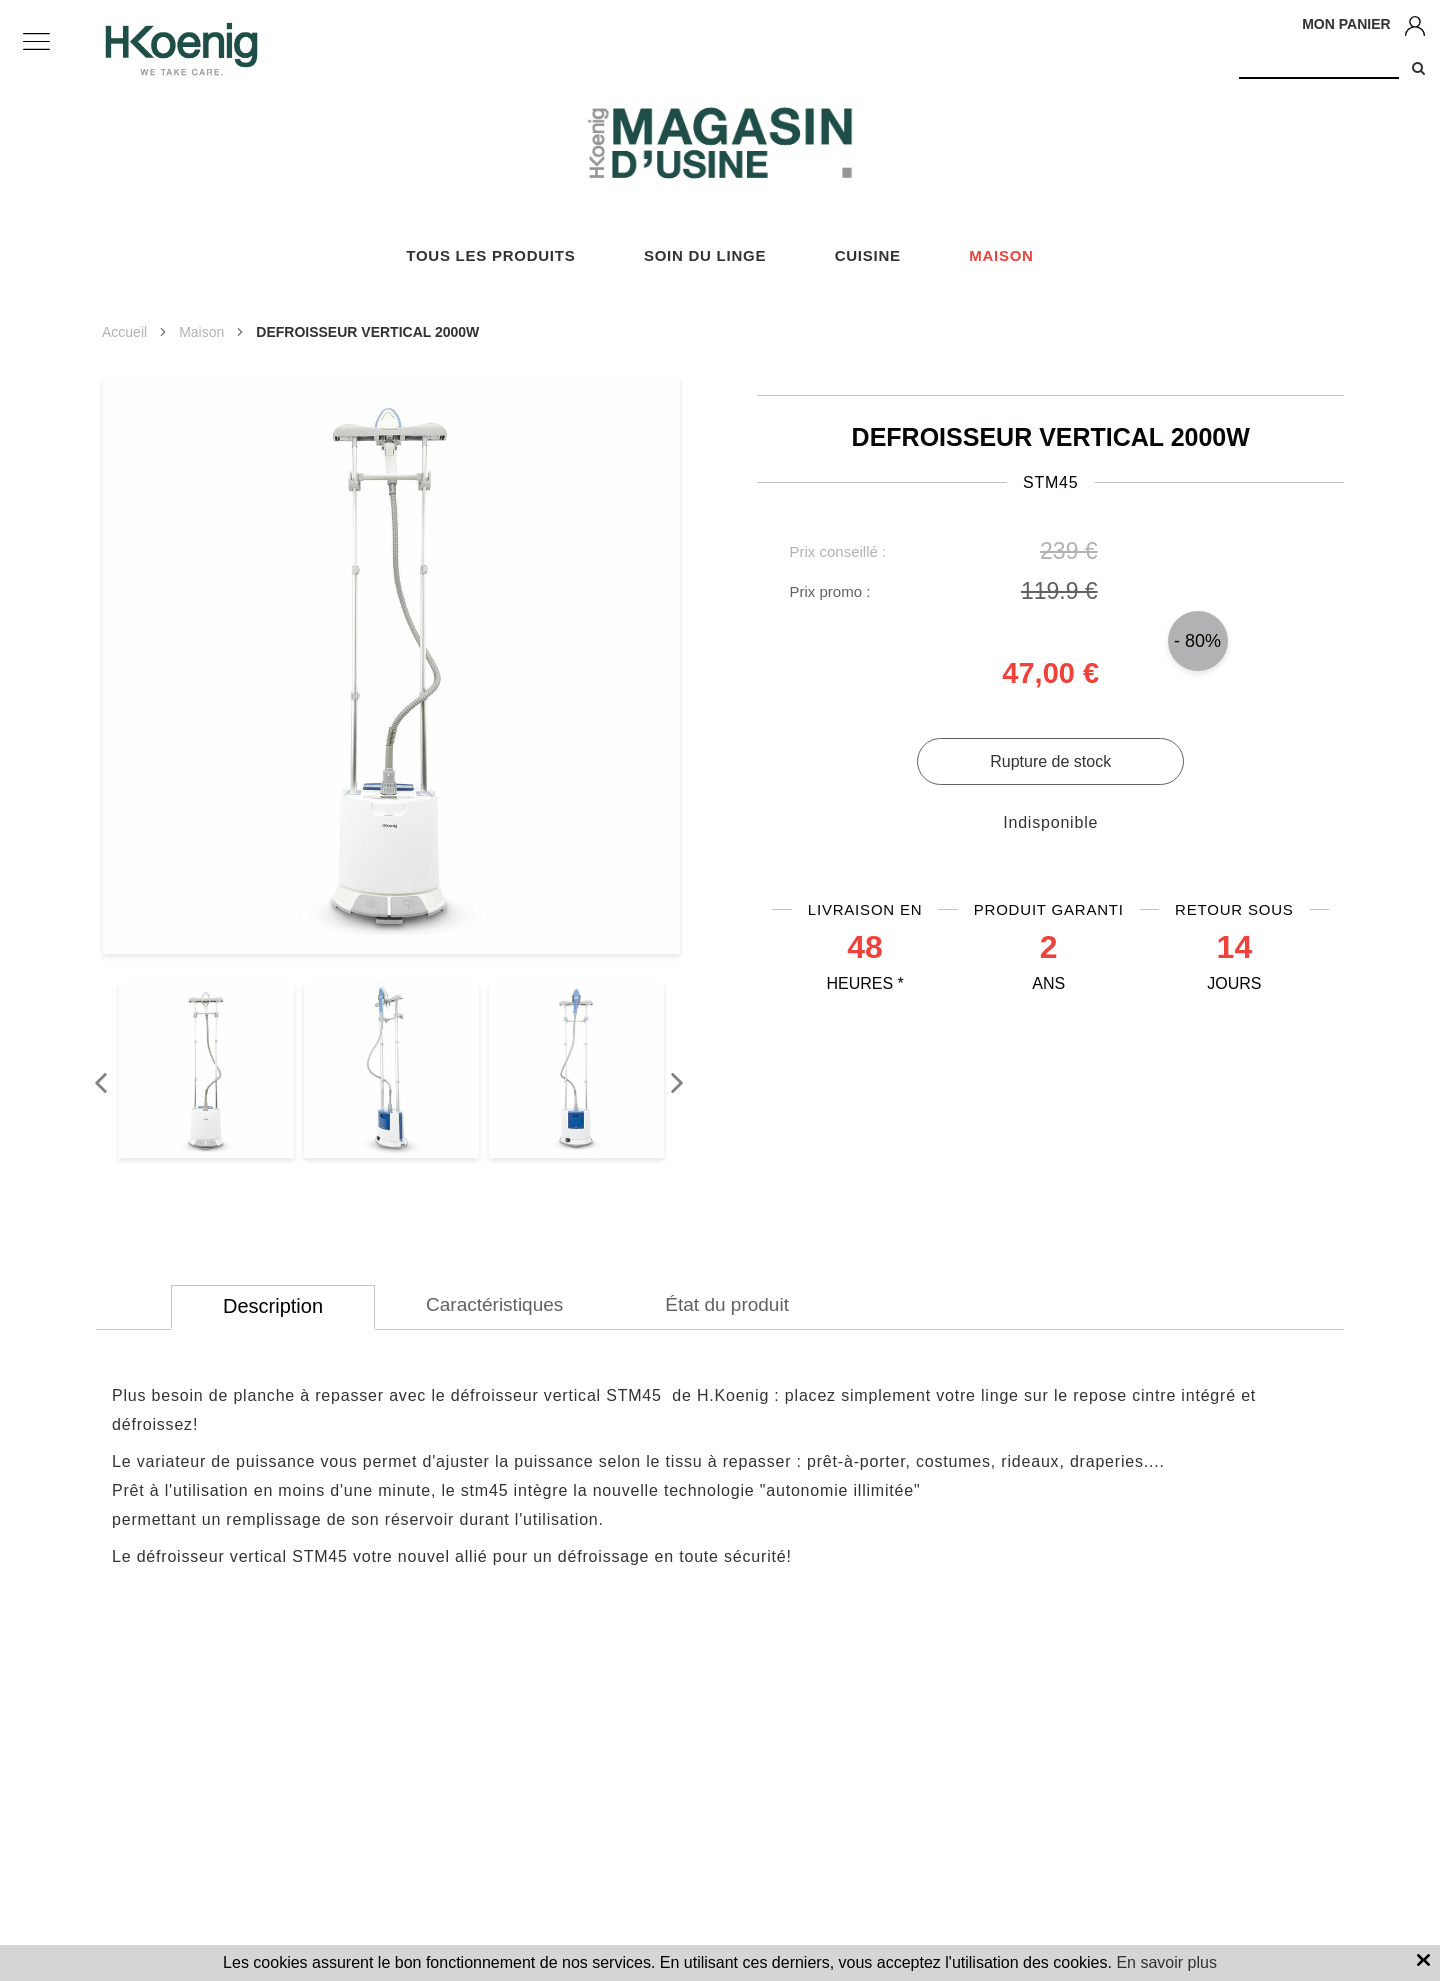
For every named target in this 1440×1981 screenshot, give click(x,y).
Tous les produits (490, 255)
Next (667, 1073)
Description (273, 1306)
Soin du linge (705, 255)
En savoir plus (1166, 1962)
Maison (1001, 255)
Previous (91, 1073)
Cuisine (868, 255)
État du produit (727, 1304)
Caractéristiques (494, 1304)
